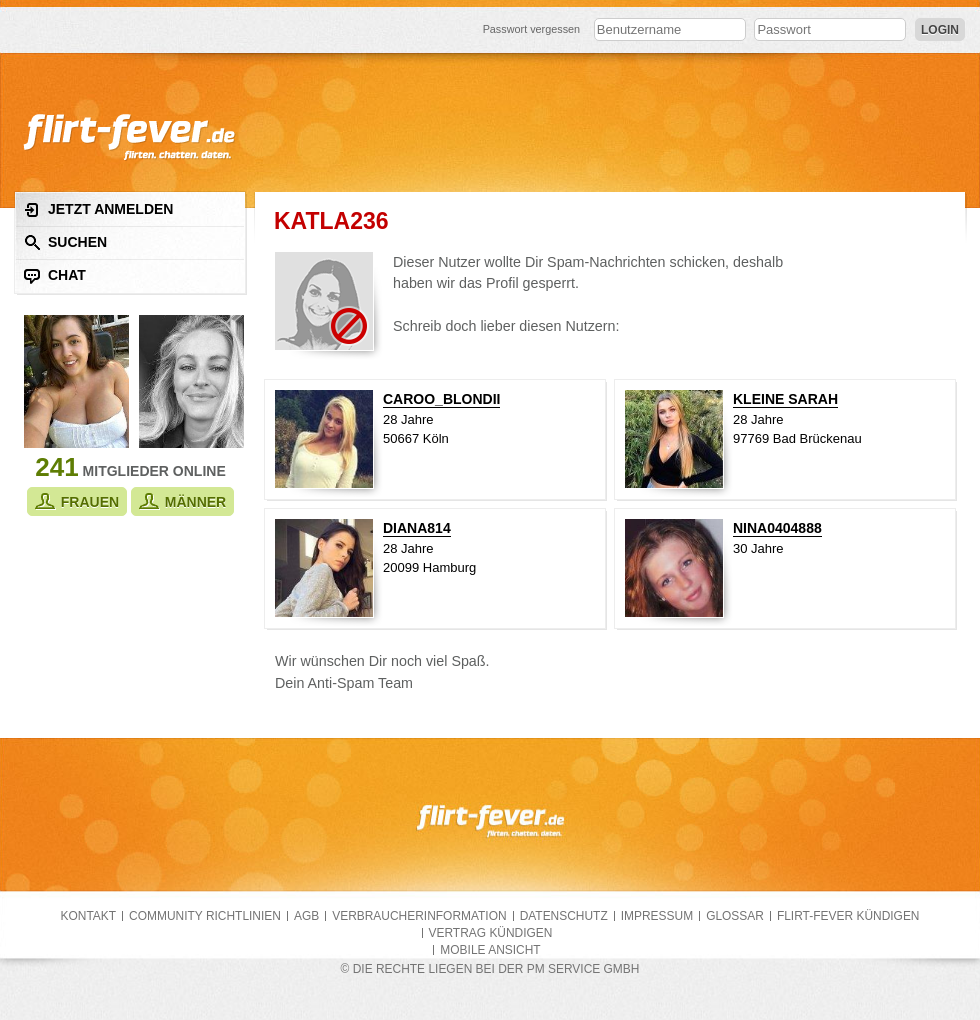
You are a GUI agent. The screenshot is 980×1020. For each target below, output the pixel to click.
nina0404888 (777, 528)
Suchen (65, 242)
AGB (306, 916)
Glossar (735, 916)
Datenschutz (564, 916)
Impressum (657, 916)
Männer (182, 501)
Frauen (77, 501)
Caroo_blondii (441, 399)
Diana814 (417, 528)
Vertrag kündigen (491, 933)
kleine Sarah (785, 399)
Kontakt (89, 916)
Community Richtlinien (205, 916)
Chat (55, 275)
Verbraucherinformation (419, 916)
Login (940, 30)
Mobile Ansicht (490, 950)
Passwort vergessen (532, 29)
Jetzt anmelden (98, 209)
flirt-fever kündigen (848, 916)
